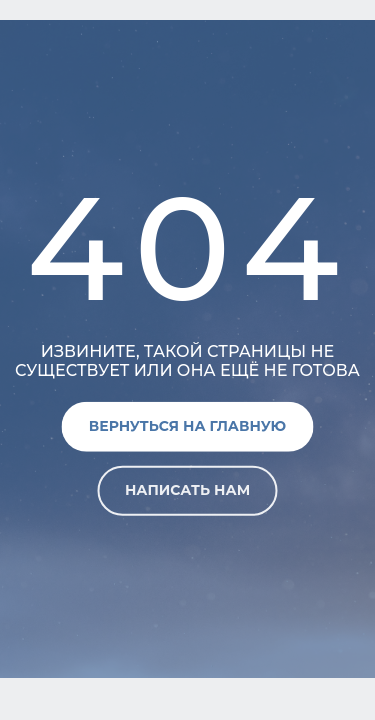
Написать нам (187, 490)
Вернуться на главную (187, 426)
